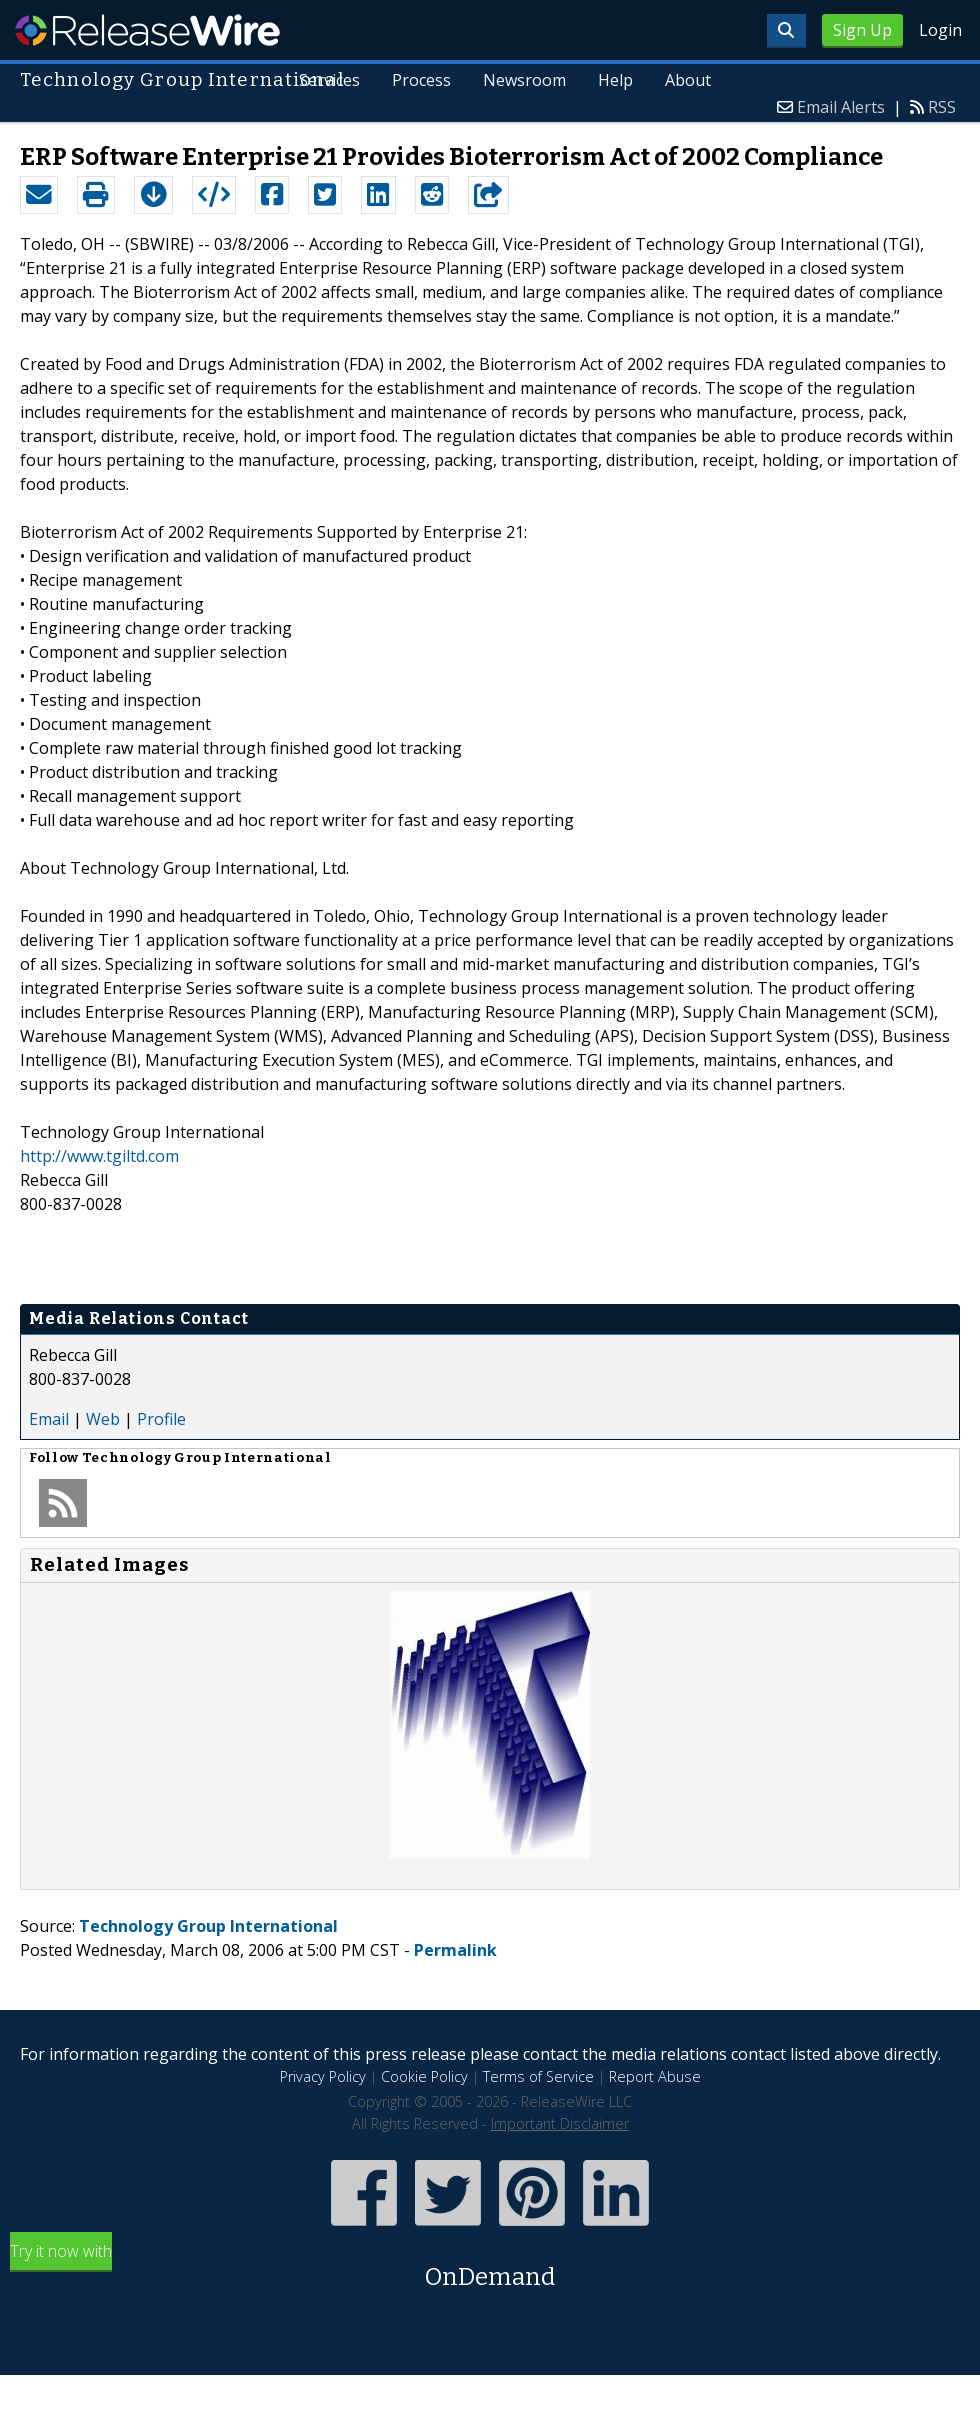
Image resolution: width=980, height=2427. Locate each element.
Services (329, 80)
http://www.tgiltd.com (99, 1156)
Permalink (455, 1950)
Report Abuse (655, 2076)
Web (103, 1419)
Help (615, 80)
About (688, 80)
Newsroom (524, 80)
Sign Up (862, 30)
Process (421, 80)
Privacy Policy (323, 2076)
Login (940, 30)
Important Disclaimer (560, 2123)
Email (49, 1419)
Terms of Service (538, 2076)
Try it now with (490, 2267)
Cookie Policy (424, 2076)
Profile (161, 1419)
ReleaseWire (147, 30)
